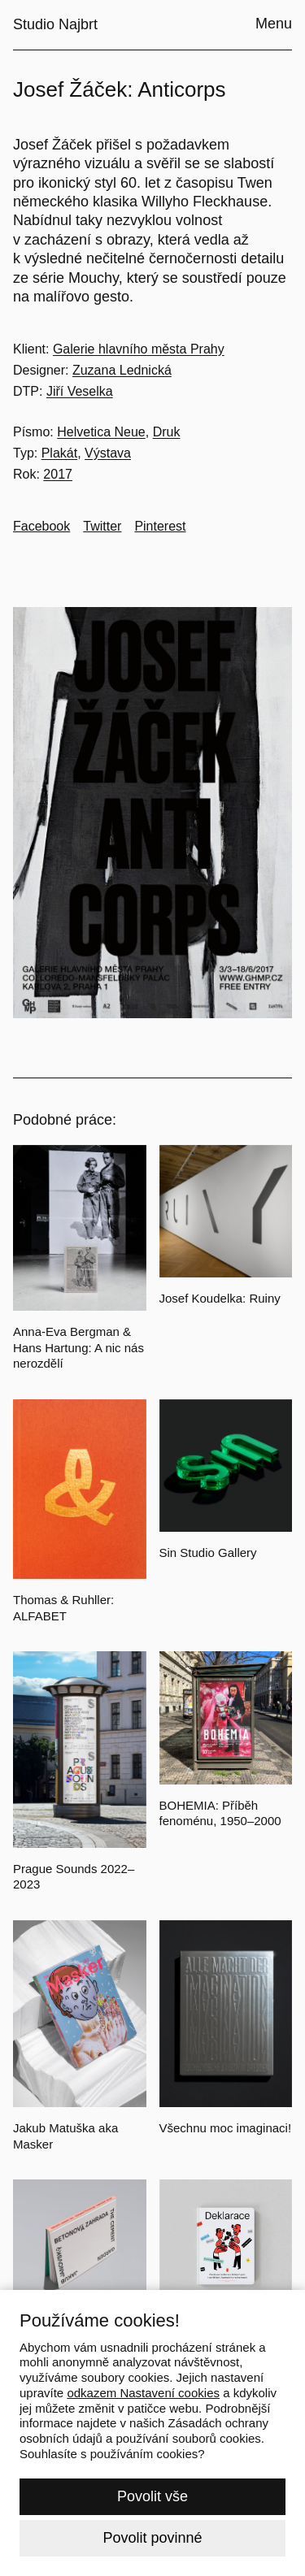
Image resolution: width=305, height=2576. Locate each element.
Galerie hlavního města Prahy (138, 349)
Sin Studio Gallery (208, 1552)
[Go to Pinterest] (159, 526)
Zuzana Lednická (122, 370)
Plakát (59, 453)
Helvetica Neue (101, 432)
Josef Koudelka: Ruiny (220, 1298)
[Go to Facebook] (41, 526)
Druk (167, 432)
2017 (57, 474)
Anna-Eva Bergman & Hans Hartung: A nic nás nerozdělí (78, 1347)
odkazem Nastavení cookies (143, 2393)
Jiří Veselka (79, 391)
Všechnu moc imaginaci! (225, 2128)
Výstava (108, 453)
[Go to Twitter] (102, 526)
